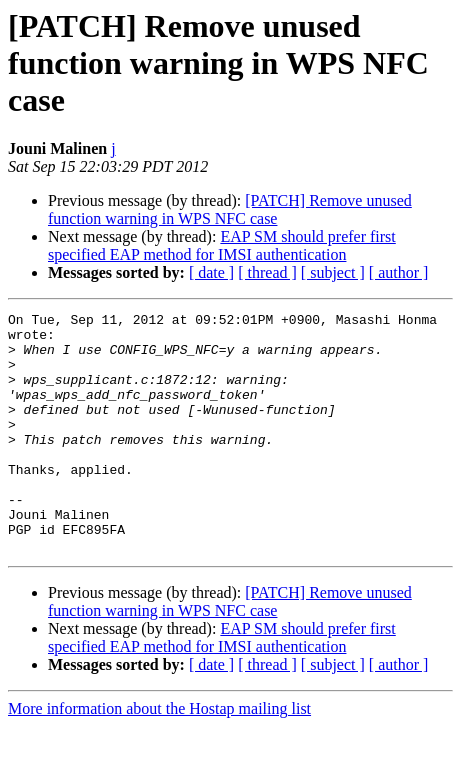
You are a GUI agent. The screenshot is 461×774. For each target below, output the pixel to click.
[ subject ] (333, 272)
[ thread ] (267, 272)
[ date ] (211, 272)
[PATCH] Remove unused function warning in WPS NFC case (230, 209)
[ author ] (399, 272)
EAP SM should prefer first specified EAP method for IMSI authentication (222, 245)
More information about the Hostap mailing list (159, 756)
